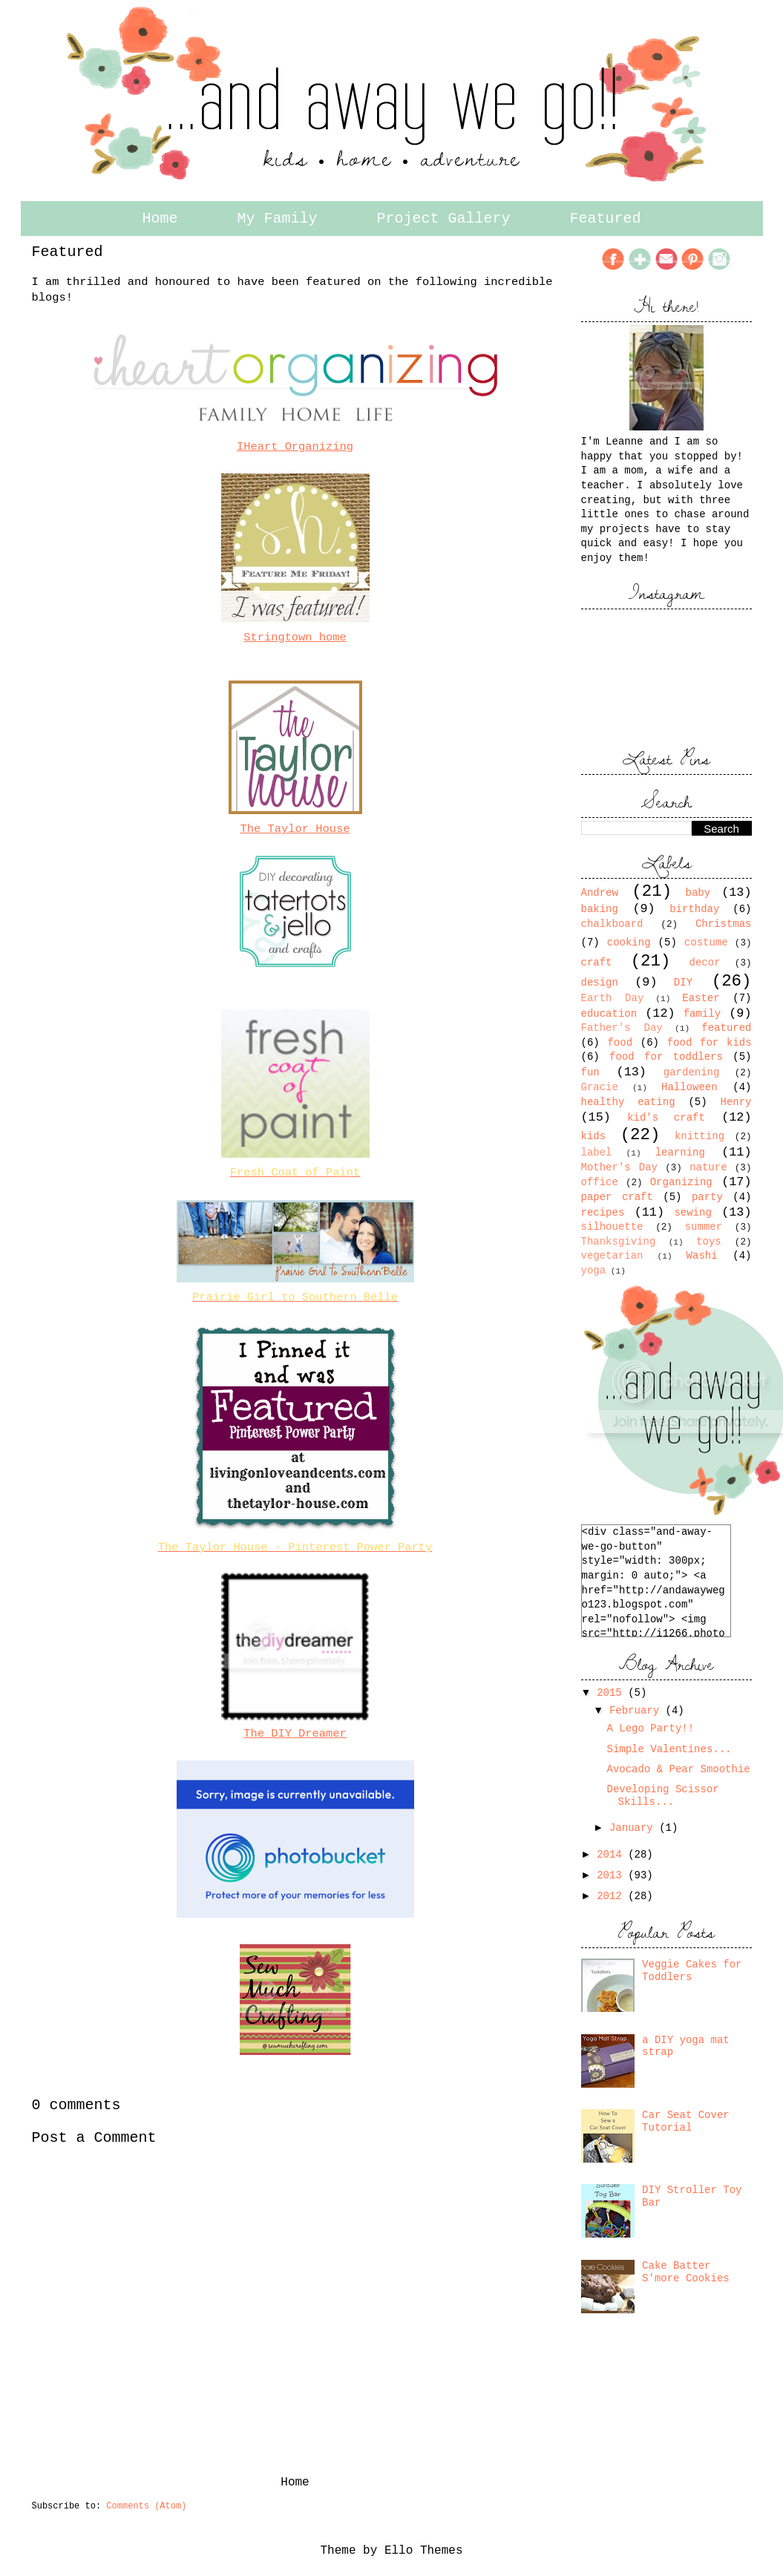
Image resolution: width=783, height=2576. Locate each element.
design (599, 983)
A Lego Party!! (650, 1728)
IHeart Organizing (295, 446)
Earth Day (612, 998)
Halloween (689, 1087)
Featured (605, 218)
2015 (612, 1693)
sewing (692, 1213)
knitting (699, 1136)
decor (705, 963)
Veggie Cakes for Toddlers (691, 1971)
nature (708, 1167)
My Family (277, 218)
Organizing (681, 1182)
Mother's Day (619, 1167)
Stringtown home (295, 637)
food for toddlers (666, 1057)
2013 (612, 1875)
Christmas (723, 924)
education (609, 1014)
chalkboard (612, 924)
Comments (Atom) (146, 2506)
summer (703, 1227)
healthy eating (628, 1102)
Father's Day (622, 1028)
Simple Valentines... (668, 1749)
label (596, 1152)
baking (599, 909)
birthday (694, 909)
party (707, 1197)
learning (680, 1152)
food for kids (709, 1043)
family (702, 1014)
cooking (629, 942)
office (599, 1182)
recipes (603, 1213)
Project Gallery (444, 218)
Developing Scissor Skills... (662, 1795)
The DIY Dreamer (295, 1733)
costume (706, 942)
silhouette (612, 1227)
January (634, 1828)
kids (593, 1136)
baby (698, 893)
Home (159, 218)
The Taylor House (295, 829)
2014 (612, 1855)
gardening (692, 1072)
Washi (702, 1256)
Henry (736, 1102)
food (619, 1043)
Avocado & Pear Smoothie (678, 1769)
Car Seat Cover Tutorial (686, 2121)
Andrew (599, 893)
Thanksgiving (618, 1242)
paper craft (617, 1197)
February (637, 1711)
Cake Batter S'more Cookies (686, 2272)
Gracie (599, 1087)
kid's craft (666, 1118)
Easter (700, 998)
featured (726, 1028)
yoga (593, 1270)
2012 (612, 1896)
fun (590, 1072)
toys (708, 1242)
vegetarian (612, 1256)
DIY (683, 983)
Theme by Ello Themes (391, 2550)
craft (596, 963)
